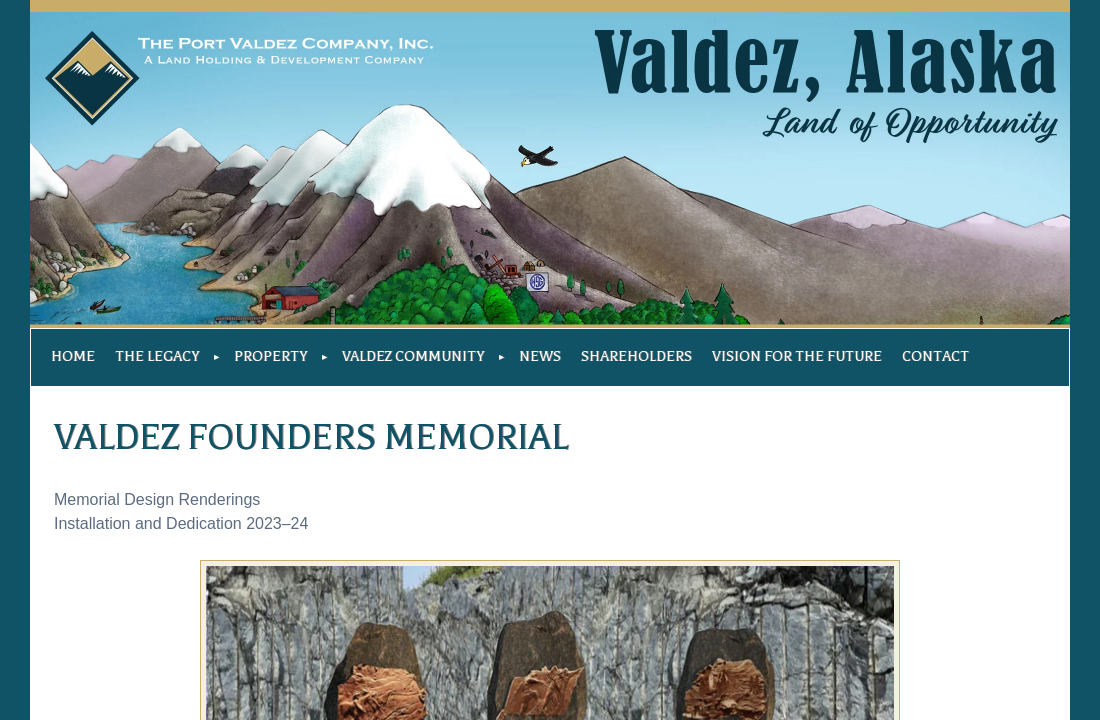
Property (270, 356)
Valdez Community (413, 356)
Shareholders (636, 356)
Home (73, 356)
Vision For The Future (797, 356)
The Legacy (157, 356)
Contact (935, 356)
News (540, 356)
